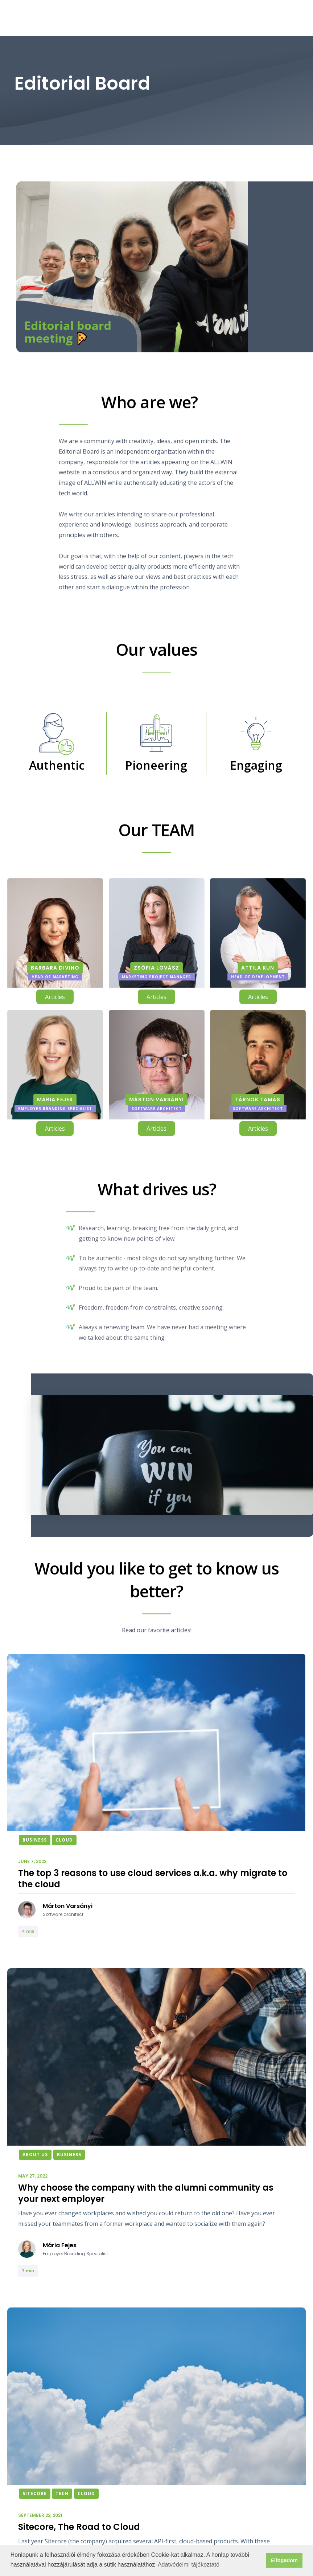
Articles (55, 997)
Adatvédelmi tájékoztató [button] (188, 2564)
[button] (297, 18)
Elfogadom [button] (284, 2560)
